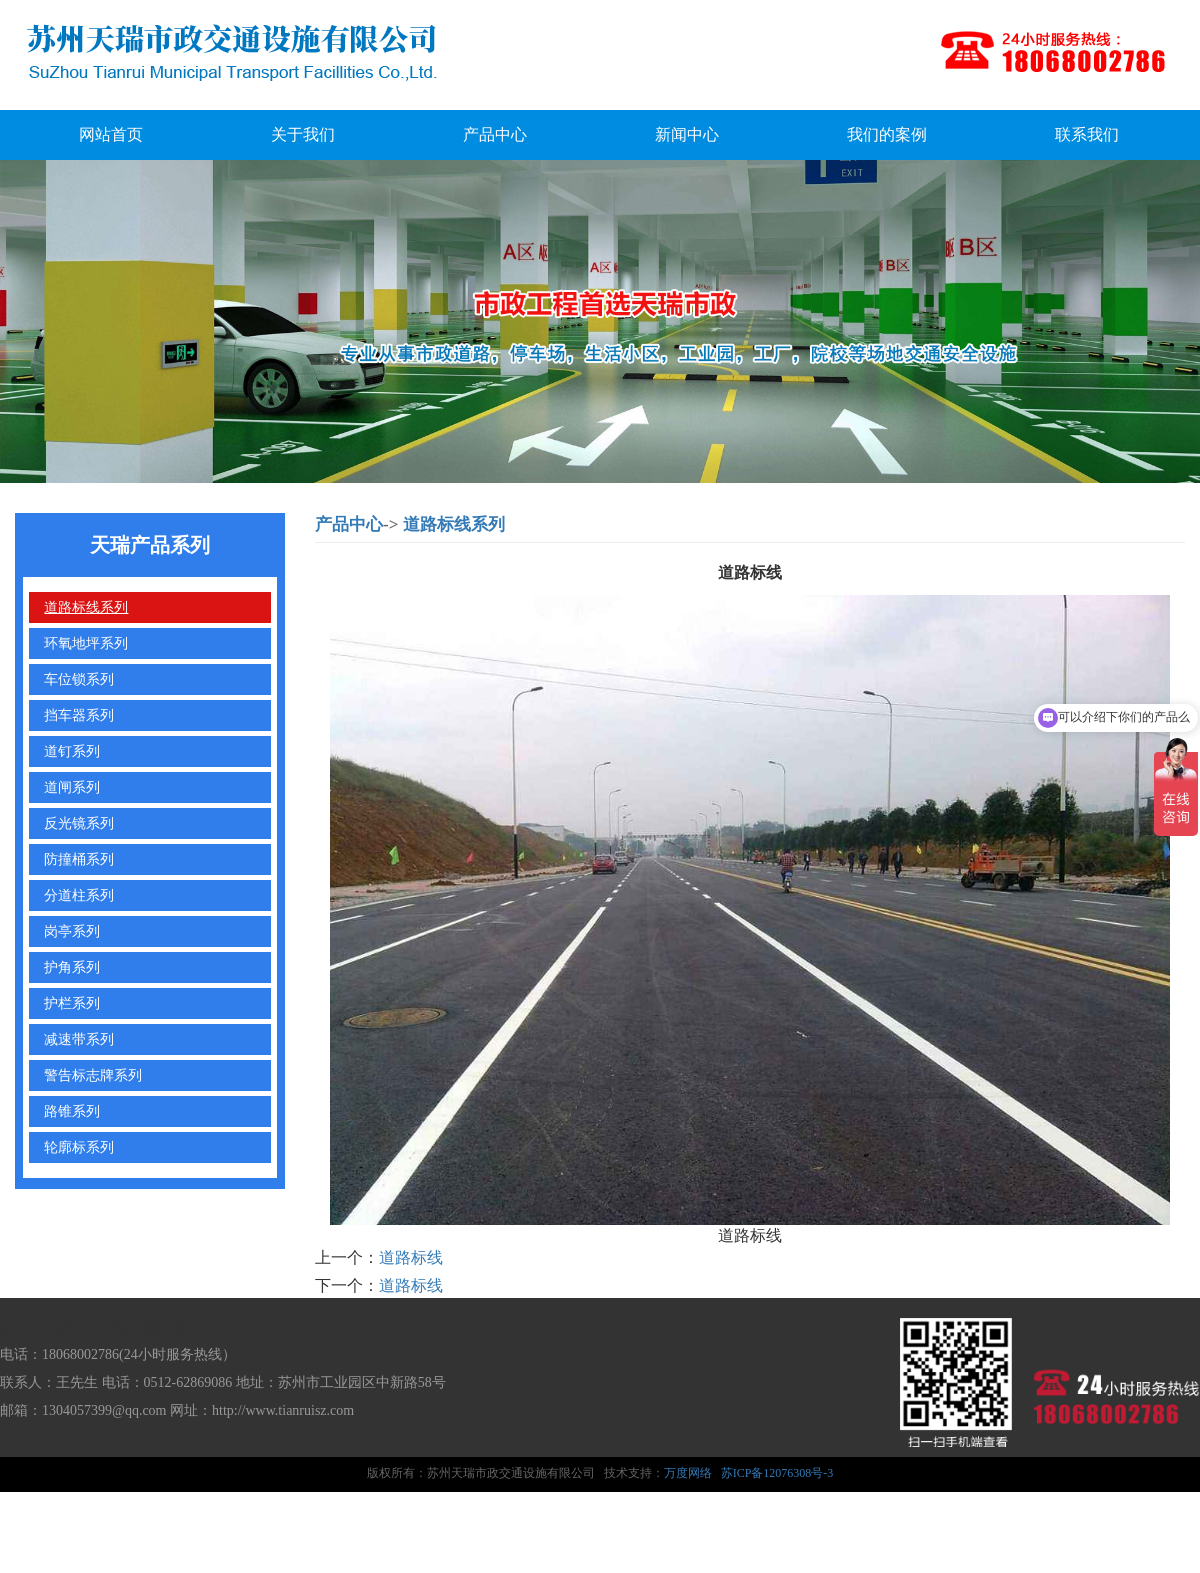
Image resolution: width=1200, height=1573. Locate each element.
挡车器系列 (79, 715)
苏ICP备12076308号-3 (777, 1473)
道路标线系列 (86, 607)
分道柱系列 (79, 895)
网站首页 (111, 134)
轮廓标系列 (79, 1147)
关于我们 (303, 134)
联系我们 (1087, 134)
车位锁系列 (79, 679)
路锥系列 (72, 1111)
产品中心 (495, 134)
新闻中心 (687, 134)
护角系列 (72, 967)
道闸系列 (72, 787)
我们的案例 (887, 134)
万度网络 (688, 1473)
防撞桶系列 (79, 859)
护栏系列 (72, 1003)
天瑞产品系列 (150, 545)
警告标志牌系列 (93, 1075)
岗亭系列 (72, 931)
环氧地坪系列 (86, 643)
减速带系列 (79, 1039)
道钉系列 (72, 751)
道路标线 (411, 1257)
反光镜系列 (79, 823)
